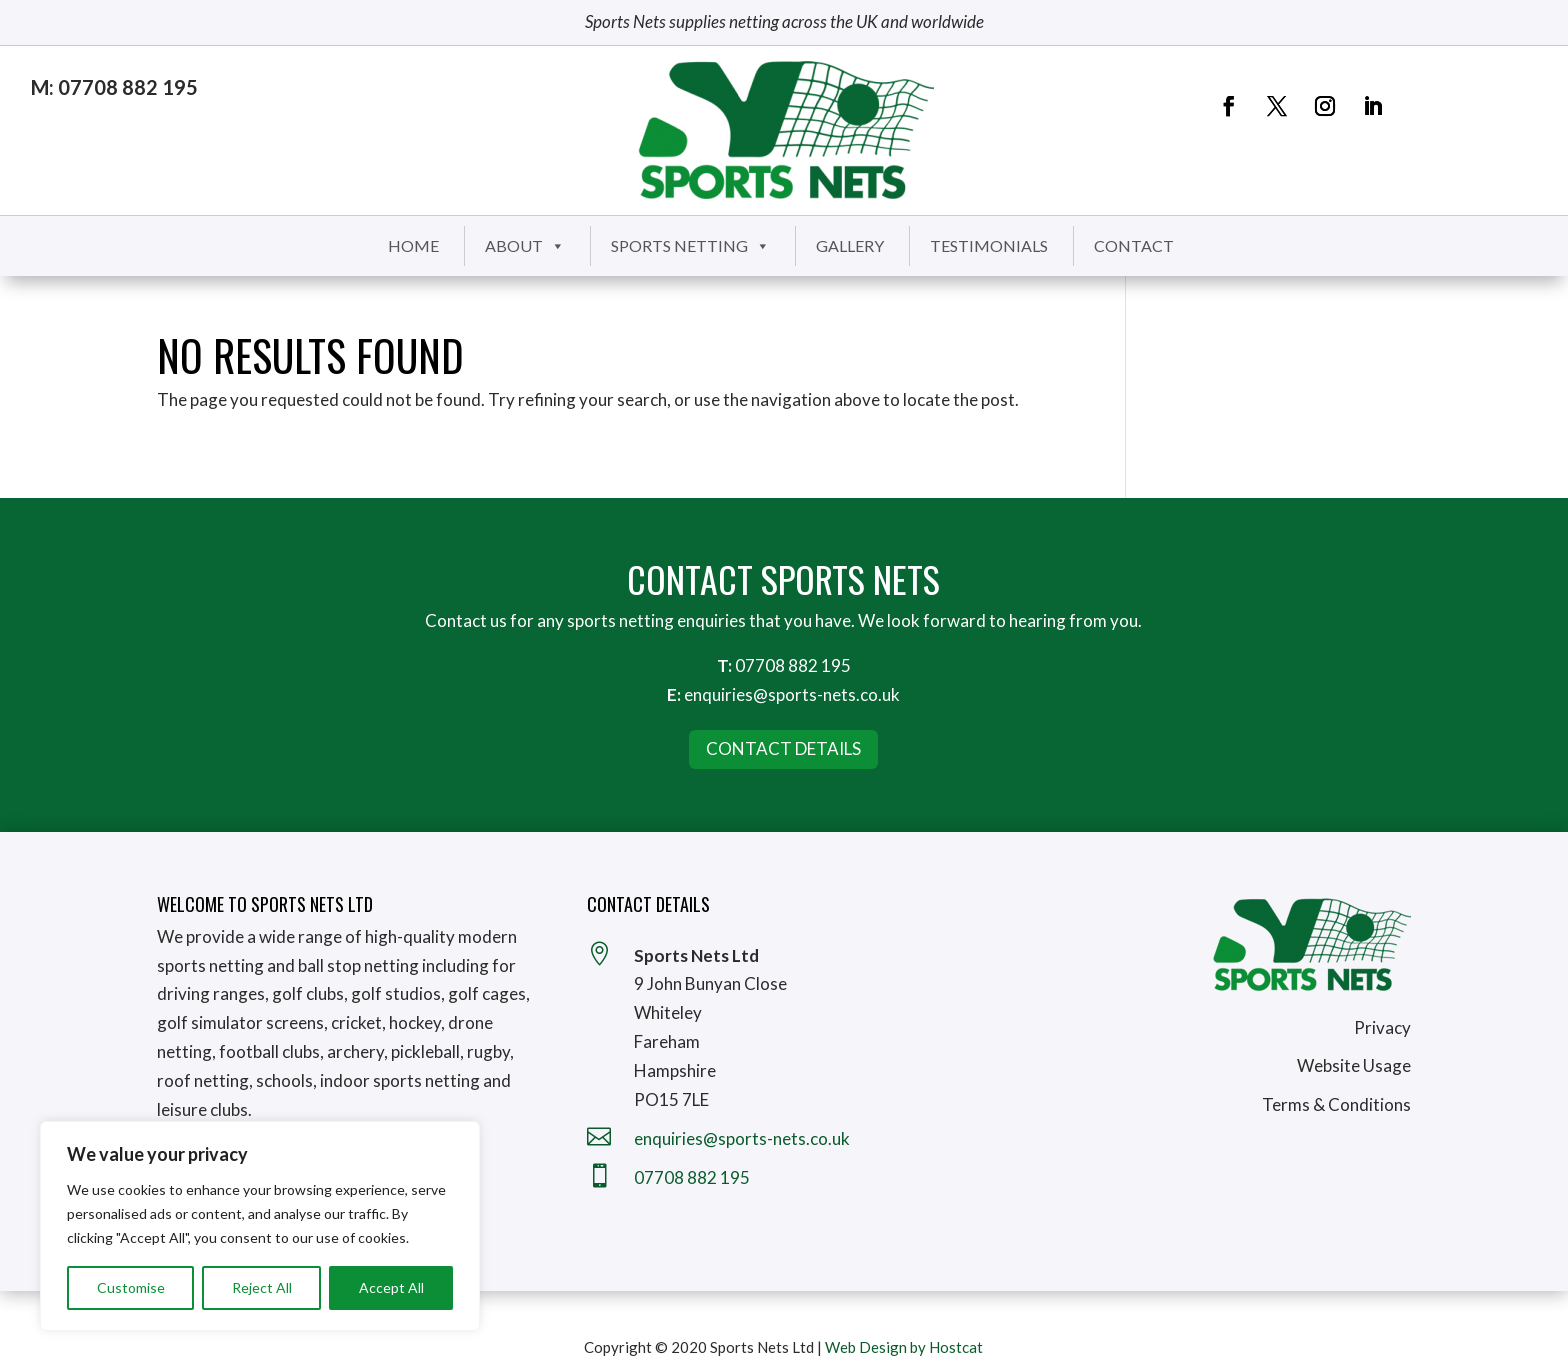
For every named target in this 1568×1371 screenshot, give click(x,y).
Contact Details (783, 748)
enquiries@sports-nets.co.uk (792, 694)
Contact (1134, 245)
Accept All (391, 1287)
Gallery (850, 245)
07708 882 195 (793, 665)
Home (413, 245)
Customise (131, 1287)
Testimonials (989, 245)
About (525, 245)
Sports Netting (690, 245)
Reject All (262, 1287)
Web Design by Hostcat (904, 1347)
